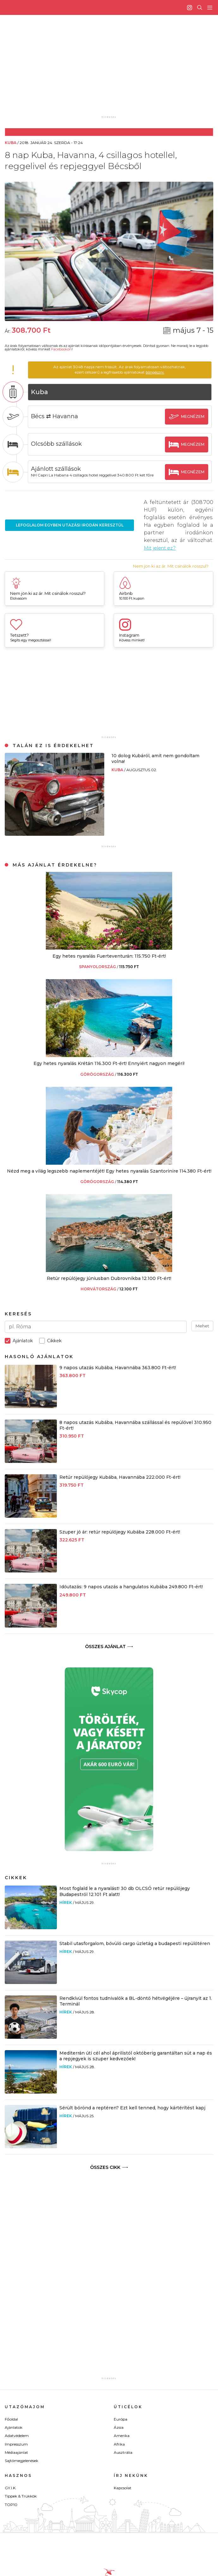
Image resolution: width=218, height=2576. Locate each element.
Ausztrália (123, 2452)
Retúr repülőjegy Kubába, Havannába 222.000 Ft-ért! (119, 1477)
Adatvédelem (17, 2435)
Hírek (65, 1902)
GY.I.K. (10, 2487)
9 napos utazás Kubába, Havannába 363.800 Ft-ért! (117, 1367)
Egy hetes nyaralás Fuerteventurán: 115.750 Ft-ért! (109, 956)
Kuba (118, 769)
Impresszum (16, 2444)
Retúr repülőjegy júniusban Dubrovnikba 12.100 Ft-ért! (109, 1278)
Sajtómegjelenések (21, 2460)
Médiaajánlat (16, 2452)
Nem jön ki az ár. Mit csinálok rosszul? (171, 566)
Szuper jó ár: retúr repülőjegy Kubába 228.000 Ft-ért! (119, 1532)
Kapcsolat (122, 2487)
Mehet (202, 1325)
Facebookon (61, 349)
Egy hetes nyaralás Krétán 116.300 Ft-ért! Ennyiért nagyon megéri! (109, 1063)
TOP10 (11, 2504)
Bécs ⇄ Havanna (58, 416)
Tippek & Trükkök (21, 2496)
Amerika (122, 2435)
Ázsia (119, 2427)
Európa (120, 2418)
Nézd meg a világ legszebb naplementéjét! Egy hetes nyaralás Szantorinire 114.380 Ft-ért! (109, 1171)
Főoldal (11, 2418)
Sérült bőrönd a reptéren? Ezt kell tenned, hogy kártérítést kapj (132, 2108)
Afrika (119, 2444)
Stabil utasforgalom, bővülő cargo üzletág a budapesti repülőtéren (134, 1943)
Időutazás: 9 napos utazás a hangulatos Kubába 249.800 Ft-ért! (131, 1587)
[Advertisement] (114, 69)
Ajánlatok (13, 2427)
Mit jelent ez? (161, 548)
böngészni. (157, 372)
